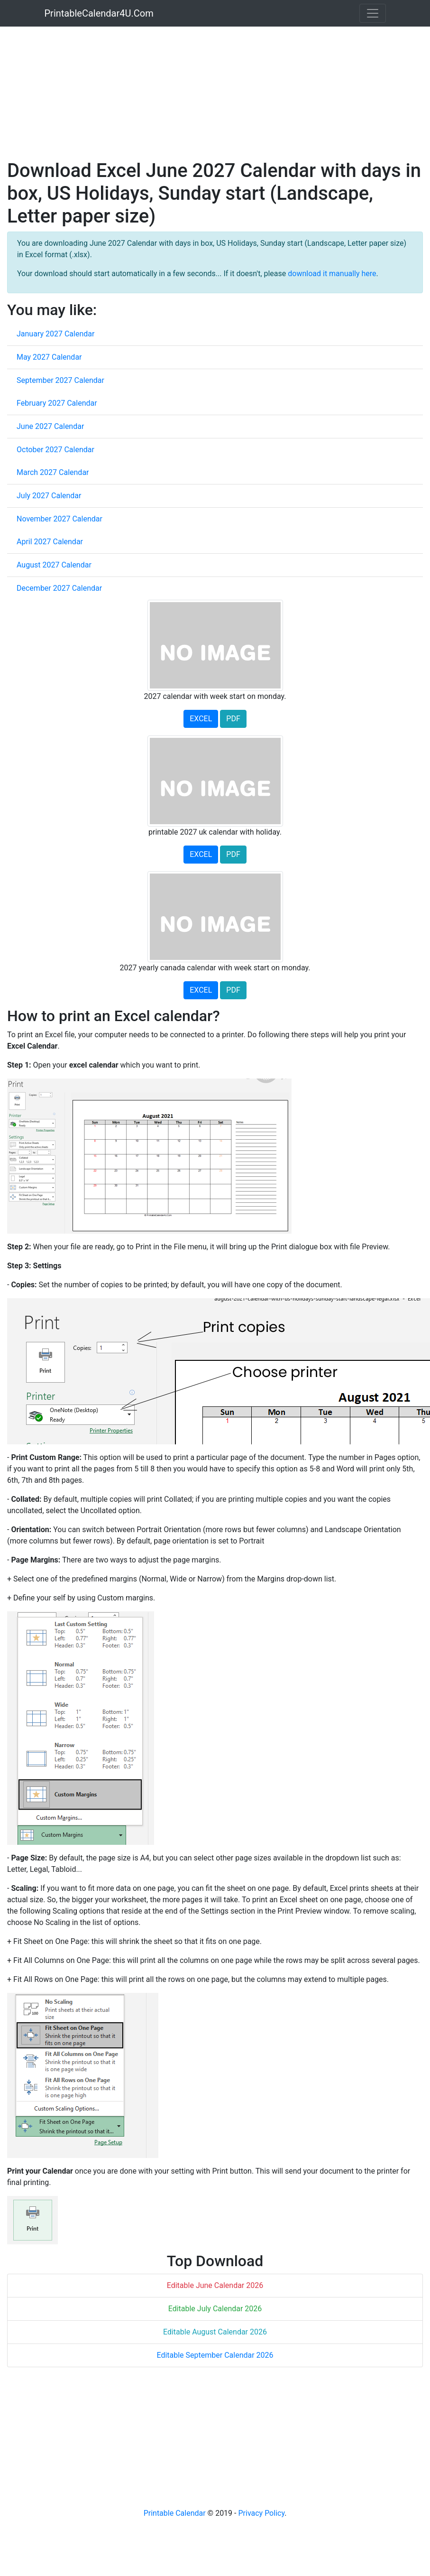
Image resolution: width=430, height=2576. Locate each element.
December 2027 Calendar (59, 588)
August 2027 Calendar (54, 564)
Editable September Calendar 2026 (214, 2355)
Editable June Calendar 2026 (215, 2285)
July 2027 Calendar (49, 495)
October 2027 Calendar (55, 449)
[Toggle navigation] (372, 13)
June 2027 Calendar (50, 426)
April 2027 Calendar (50, 541)
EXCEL (201, 718)
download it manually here (332, 273)
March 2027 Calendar (53, 472)
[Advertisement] (182, 93)
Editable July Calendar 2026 (215, 2308)
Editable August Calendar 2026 (215, 2331)
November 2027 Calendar (59, 518)
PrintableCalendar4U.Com (99, 13)
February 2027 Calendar (57, 403)
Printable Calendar (175, 2513)
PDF (233, 718)
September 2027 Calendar (60, 380)
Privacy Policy (261, 2513)
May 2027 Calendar (49, 357)
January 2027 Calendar (55, 333)
